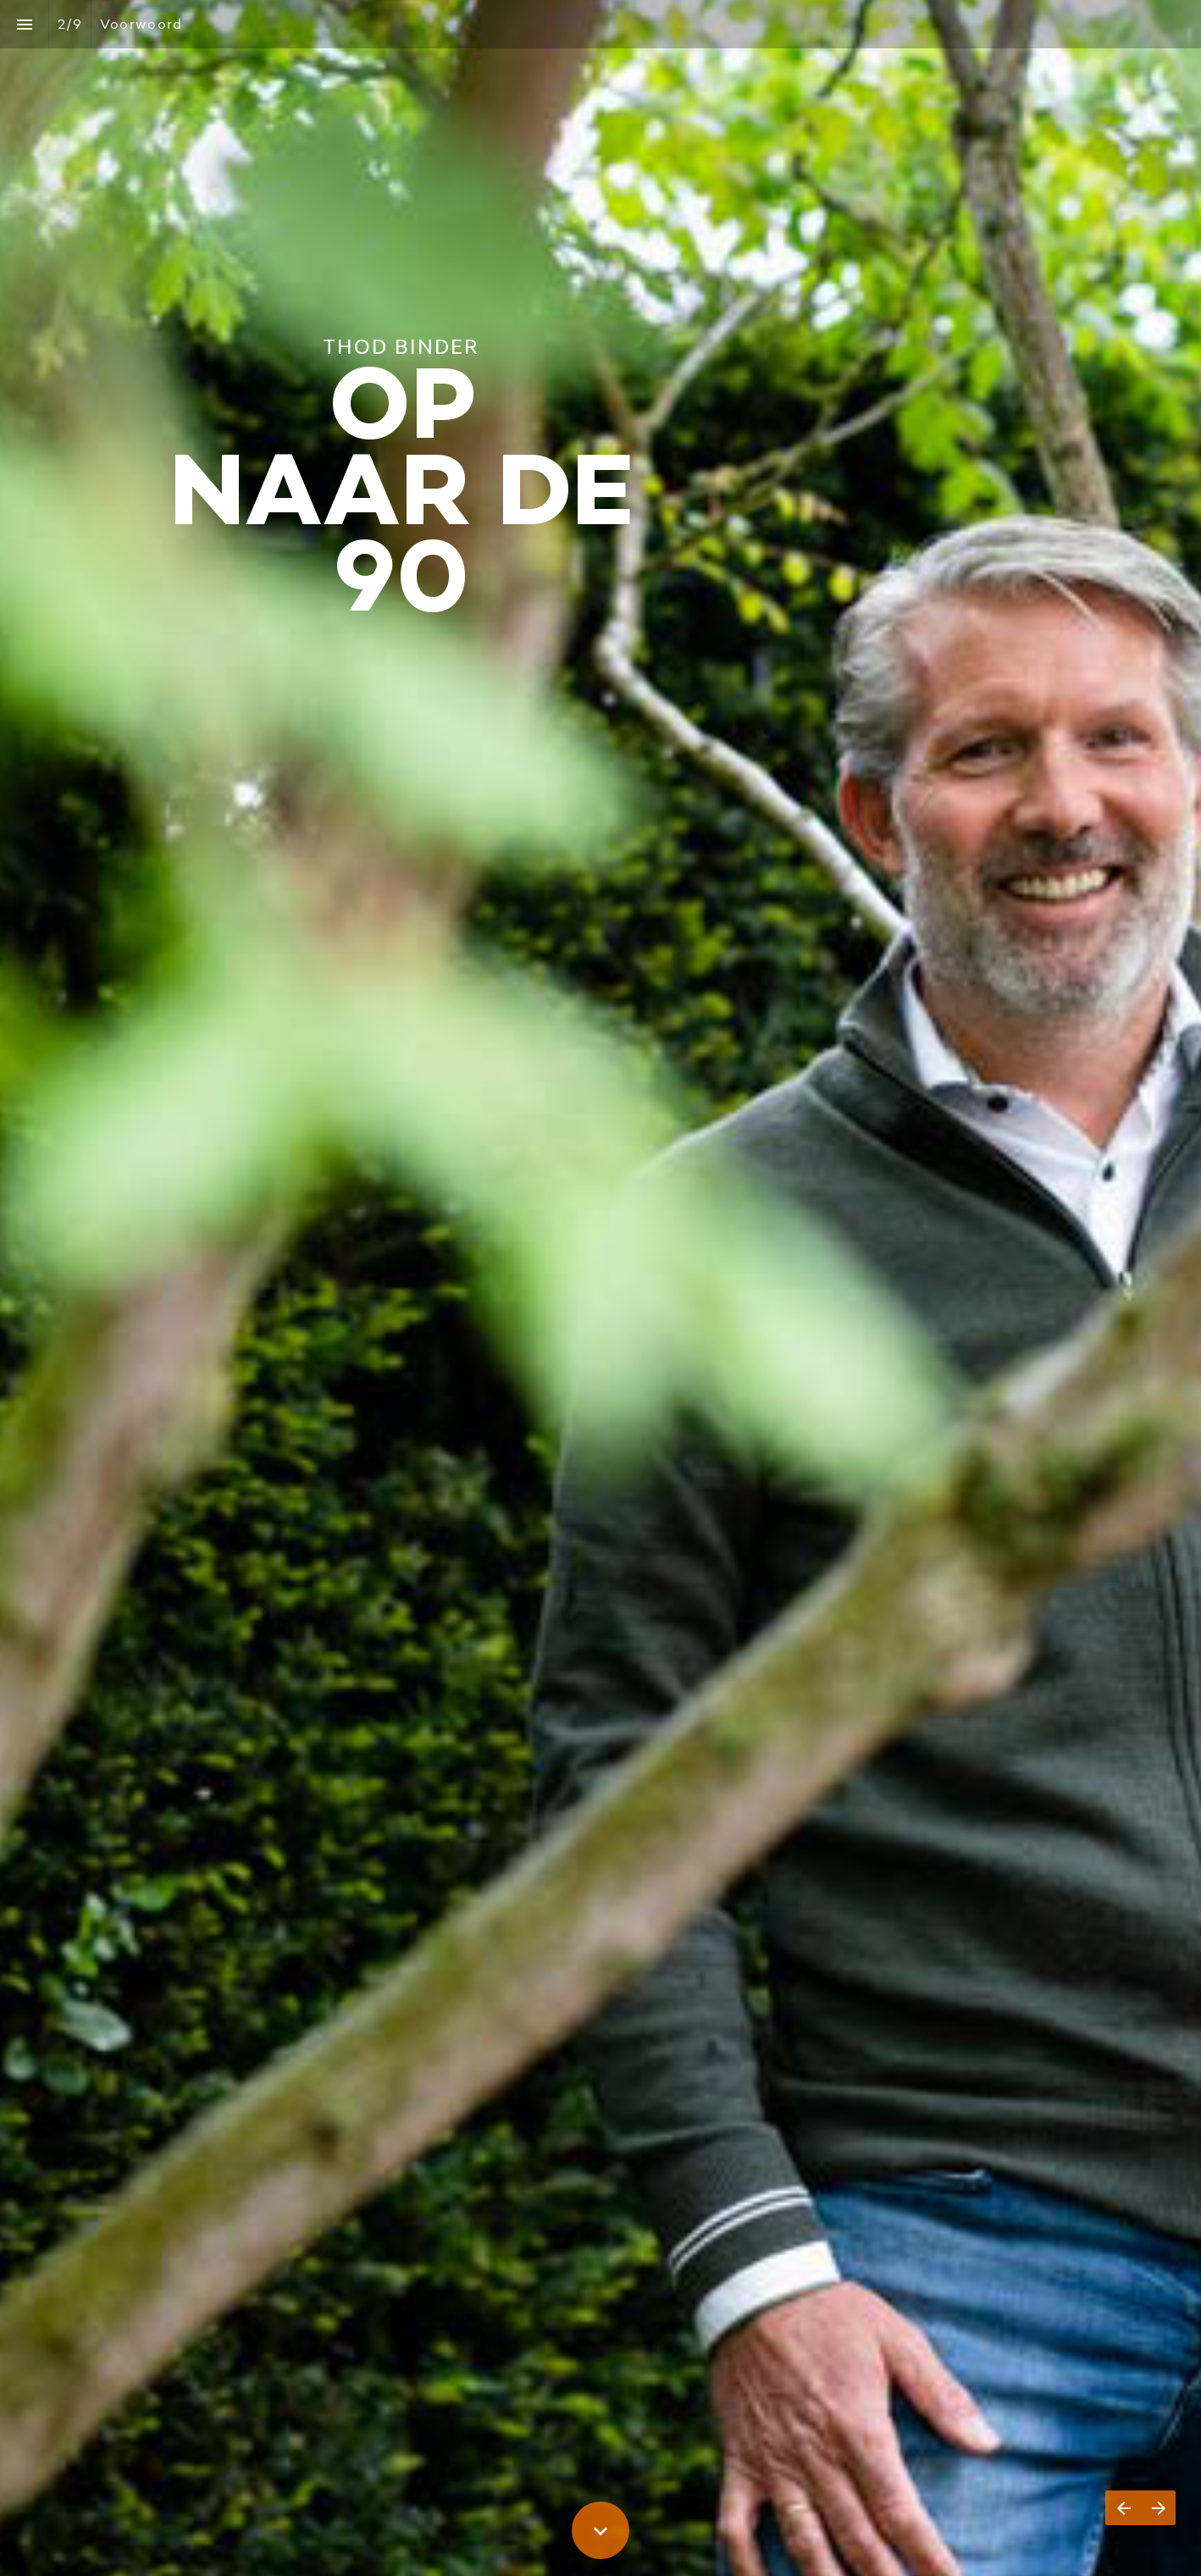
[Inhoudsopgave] (24, 24)
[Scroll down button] (600, 2530)
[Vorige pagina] (1123, 2507)
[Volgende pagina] (1158, 2507)
